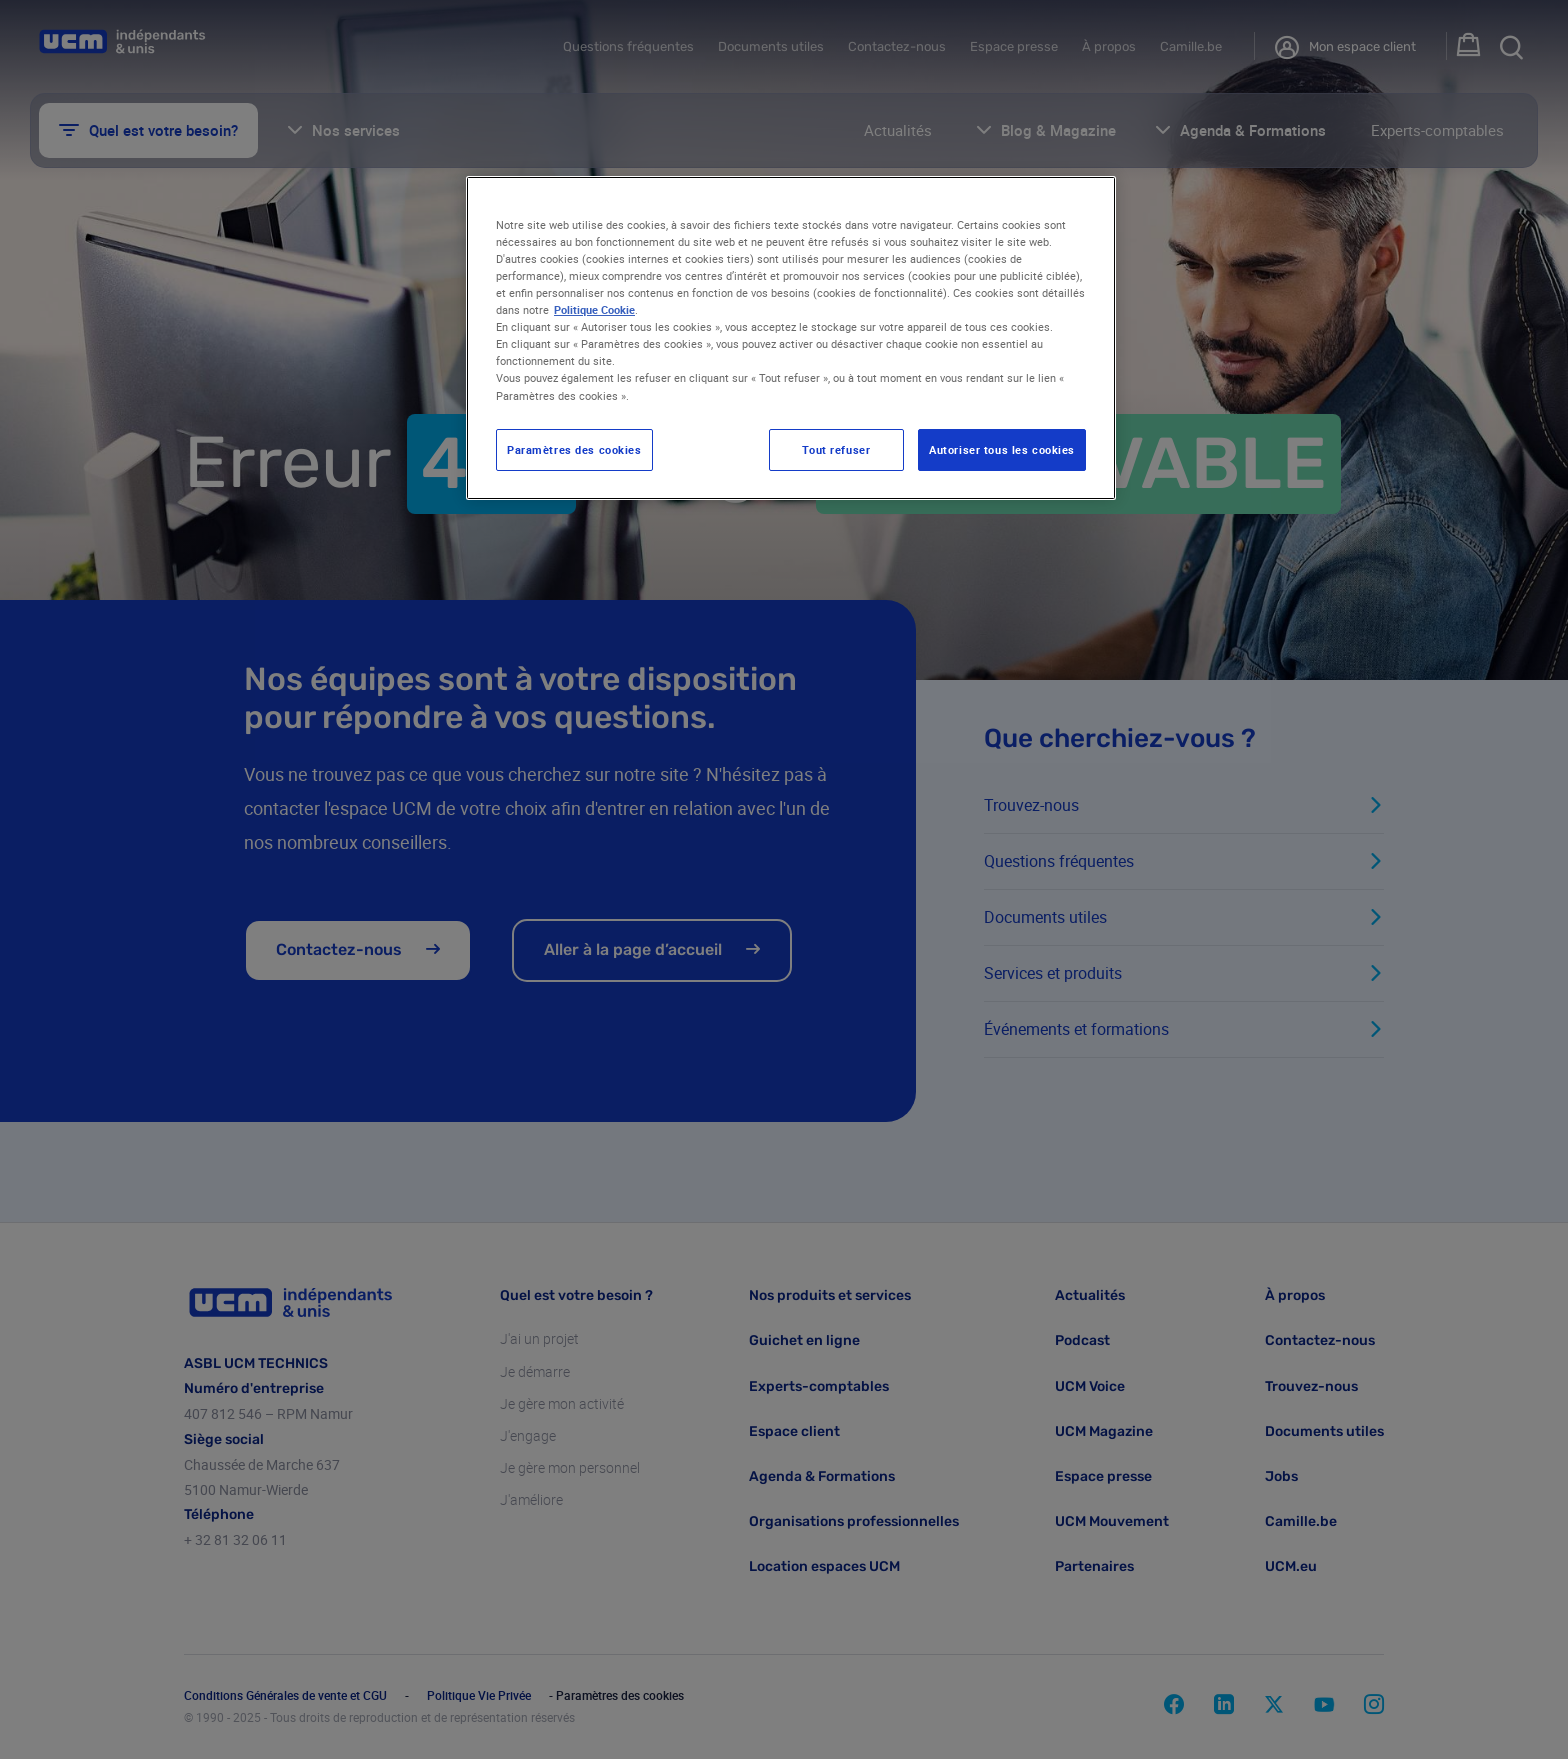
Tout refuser (836, 449)
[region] (791, 338)
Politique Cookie (594, 309)
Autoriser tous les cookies (1002, 449)
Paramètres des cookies (574, 449)
